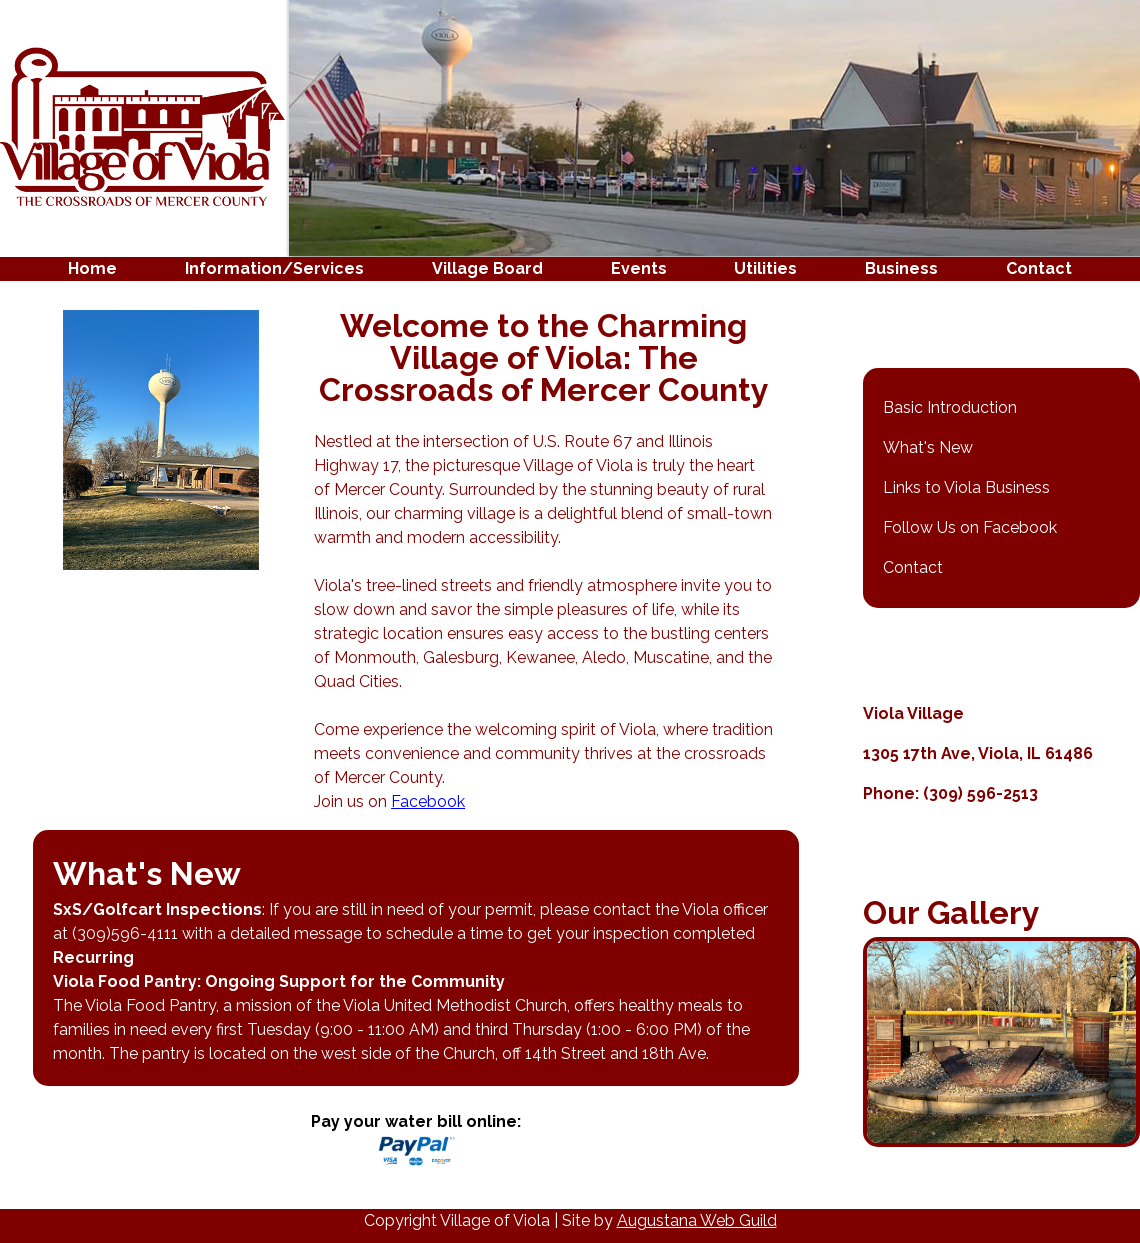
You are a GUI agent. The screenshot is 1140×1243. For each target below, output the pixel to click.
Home (92, 268)
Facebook (428, 801)
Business (901, 268)
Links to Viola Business (966, 487)
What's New (928, 447)
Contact (1039, 268)
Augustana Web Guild (697, 1220)
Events (639, 268)
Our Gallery (951, 912)
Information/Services (274, 268)
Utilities (765, 268)
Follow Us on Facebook (970, 527)
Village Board (487, 268)
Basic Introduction (950, 407)
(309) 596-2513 (980, 793)
